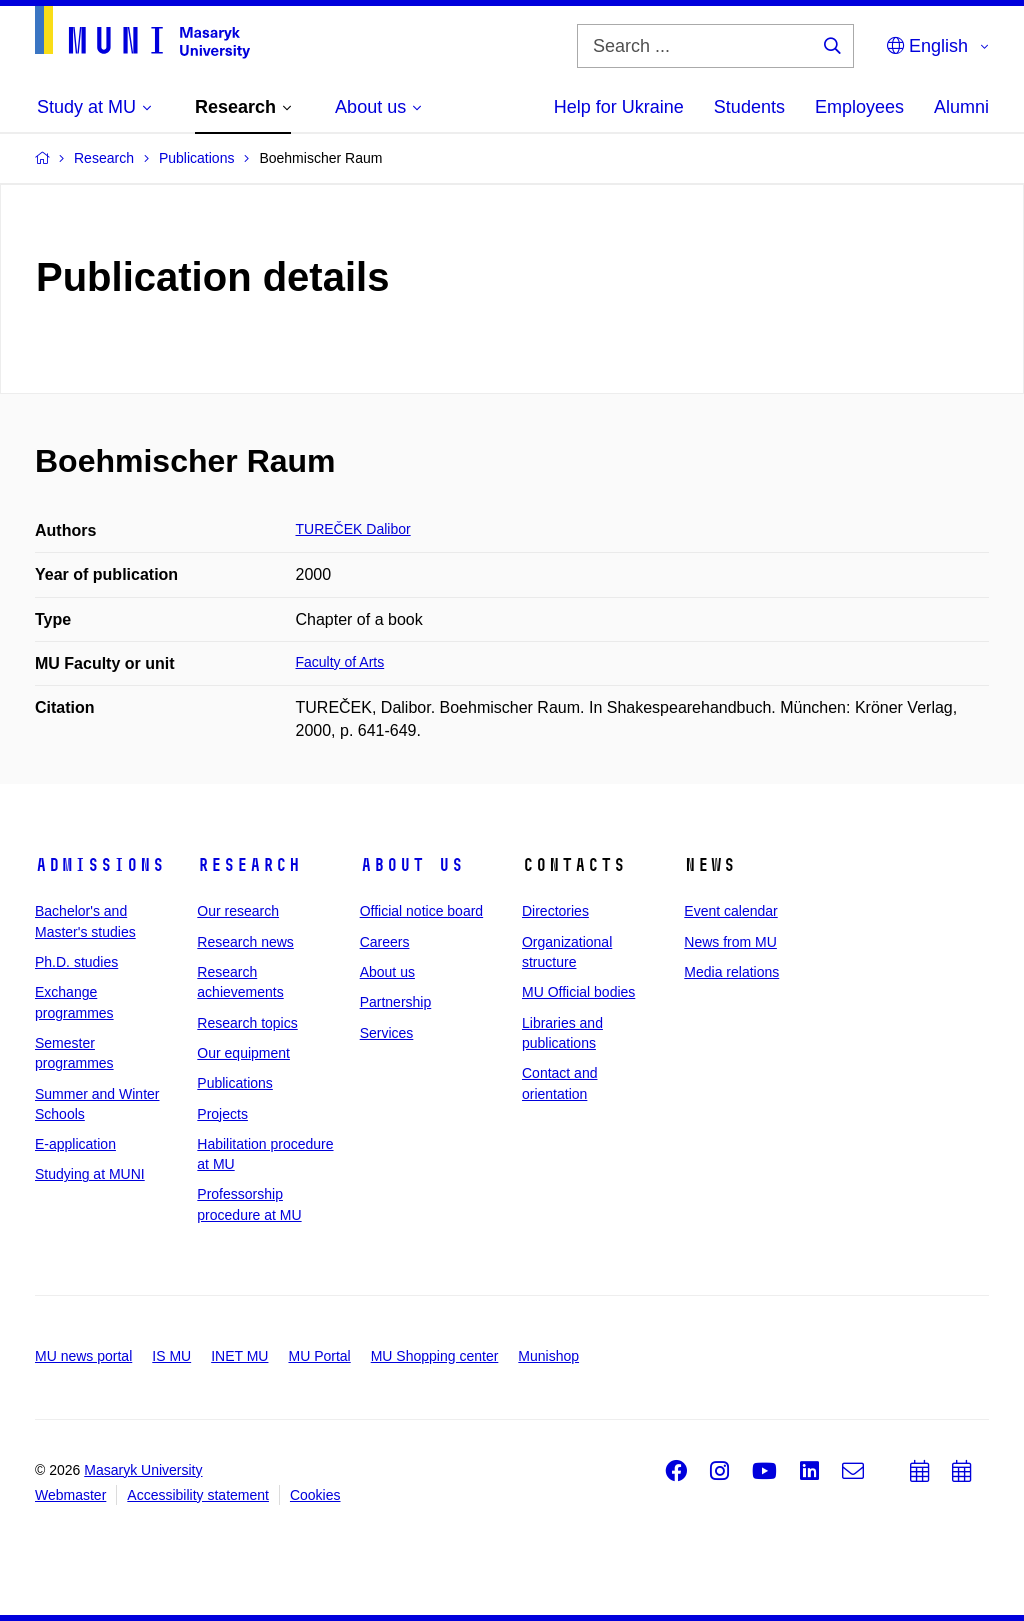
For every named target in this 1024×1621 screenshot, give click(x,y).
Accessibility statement (198, 1495)
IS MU (171, 1356)
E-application (75, 1144)
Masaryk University (143, 1470)
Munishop (548, 1356)
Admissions (100, 865)
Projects (222, 1114)
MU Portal (319, 1356)
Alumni (961, 107)
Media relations (731, 972)
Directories (555, 911)
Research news (245, 942)
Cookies (315, 1495)
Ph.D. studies (76, 962)
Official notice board (421, 911)
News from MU (730, 942)
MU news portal (83, 1356)
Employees (859, 107)
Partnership (396, 1002)
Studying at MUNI (90, 1174)
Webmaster (70, 1495)
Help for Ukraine (619, 107)
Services (387, 1033)
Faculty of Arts (340, 662)
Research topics (247, 1023)
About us (412, 865)
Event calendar (730, 911)
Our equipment (243, 1053)
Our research (238, 911)
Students (749, 107)
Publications (235, 1083)
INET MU (239, 1356)
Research (249, 865)
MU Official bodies (578, 992)
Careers (385, 942)
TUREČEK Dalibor (353, 529)
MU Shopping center (435, 1356)
